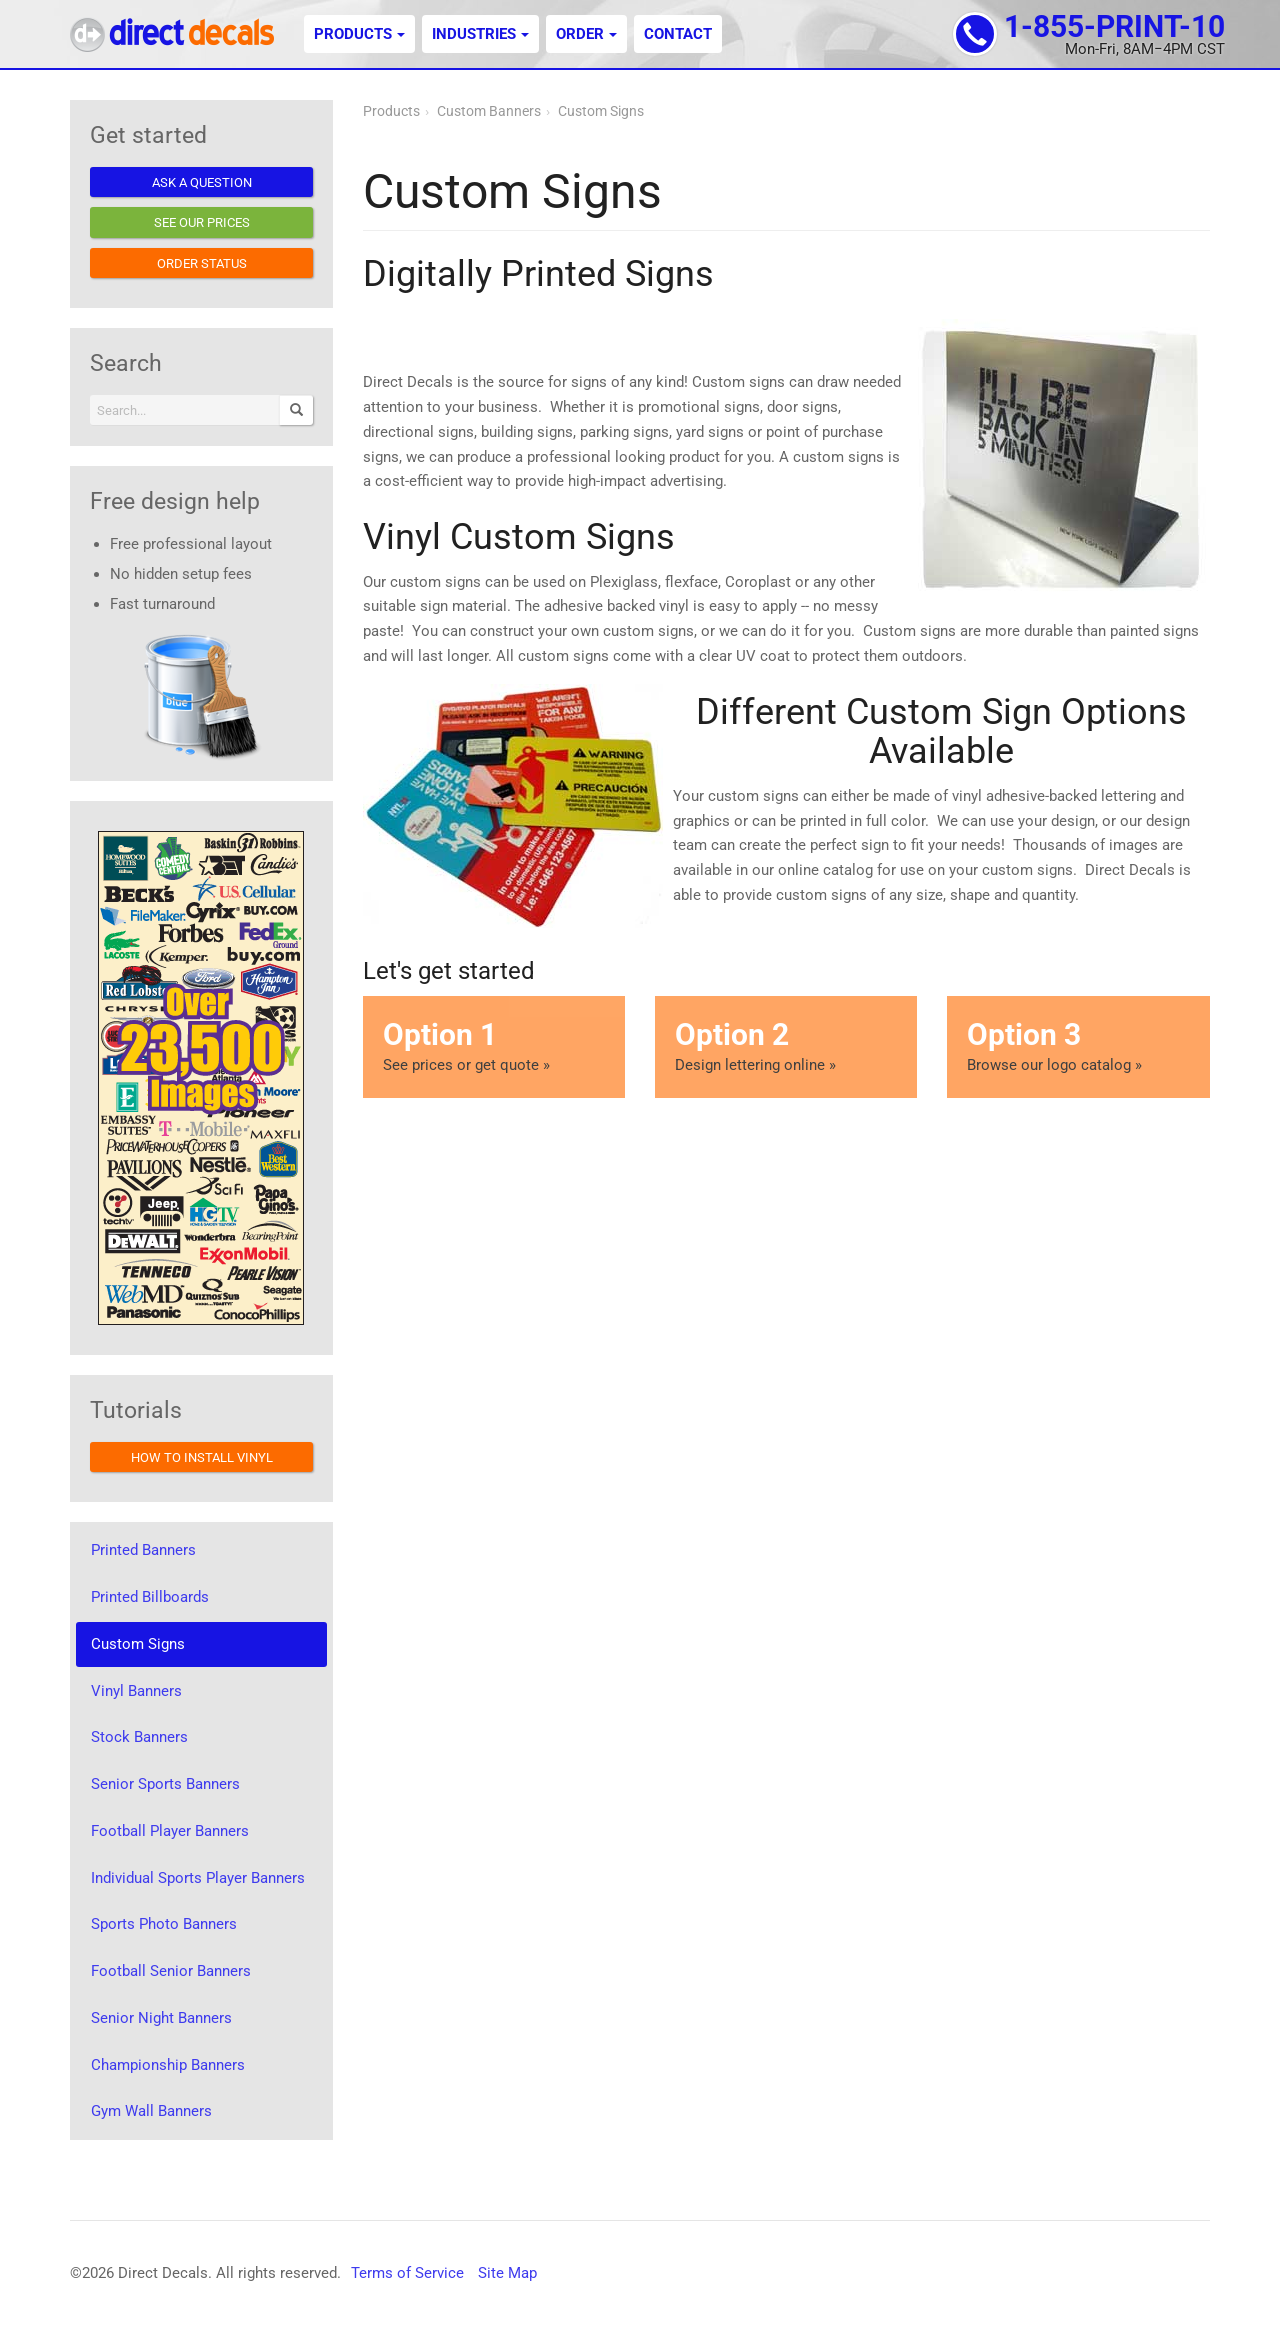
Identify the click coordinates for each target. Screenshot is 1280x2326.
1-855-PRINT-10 (1114, 26)
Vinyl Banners (136, 1691)
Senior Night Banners (161, 2018)
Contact (678, 34)
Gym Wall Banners (151, 2111)
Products (359, 34)
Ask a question (202, 182)
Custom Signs (601, 111)
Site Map (507, 2273)
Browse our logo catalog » (1078, 1045)
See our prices (202, 222)
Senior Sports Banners (165, 1784)
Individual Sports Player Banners (198, 1878)
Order (586, 34)
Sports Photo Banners (164, 1924)
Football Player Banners (170, 1831)
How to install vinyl (202, 1457)
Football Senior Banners (171, 1971)
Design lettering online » (786, 1045)
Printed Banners (143, 1550)
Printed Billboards (150, 1597)
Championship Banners (168, 2065)
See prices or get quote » (494, 1045)
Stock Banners (139, 1737)
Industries (480, 34)
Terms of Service (407, 2273)
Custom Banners (489, 111)
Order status (202, 263)
